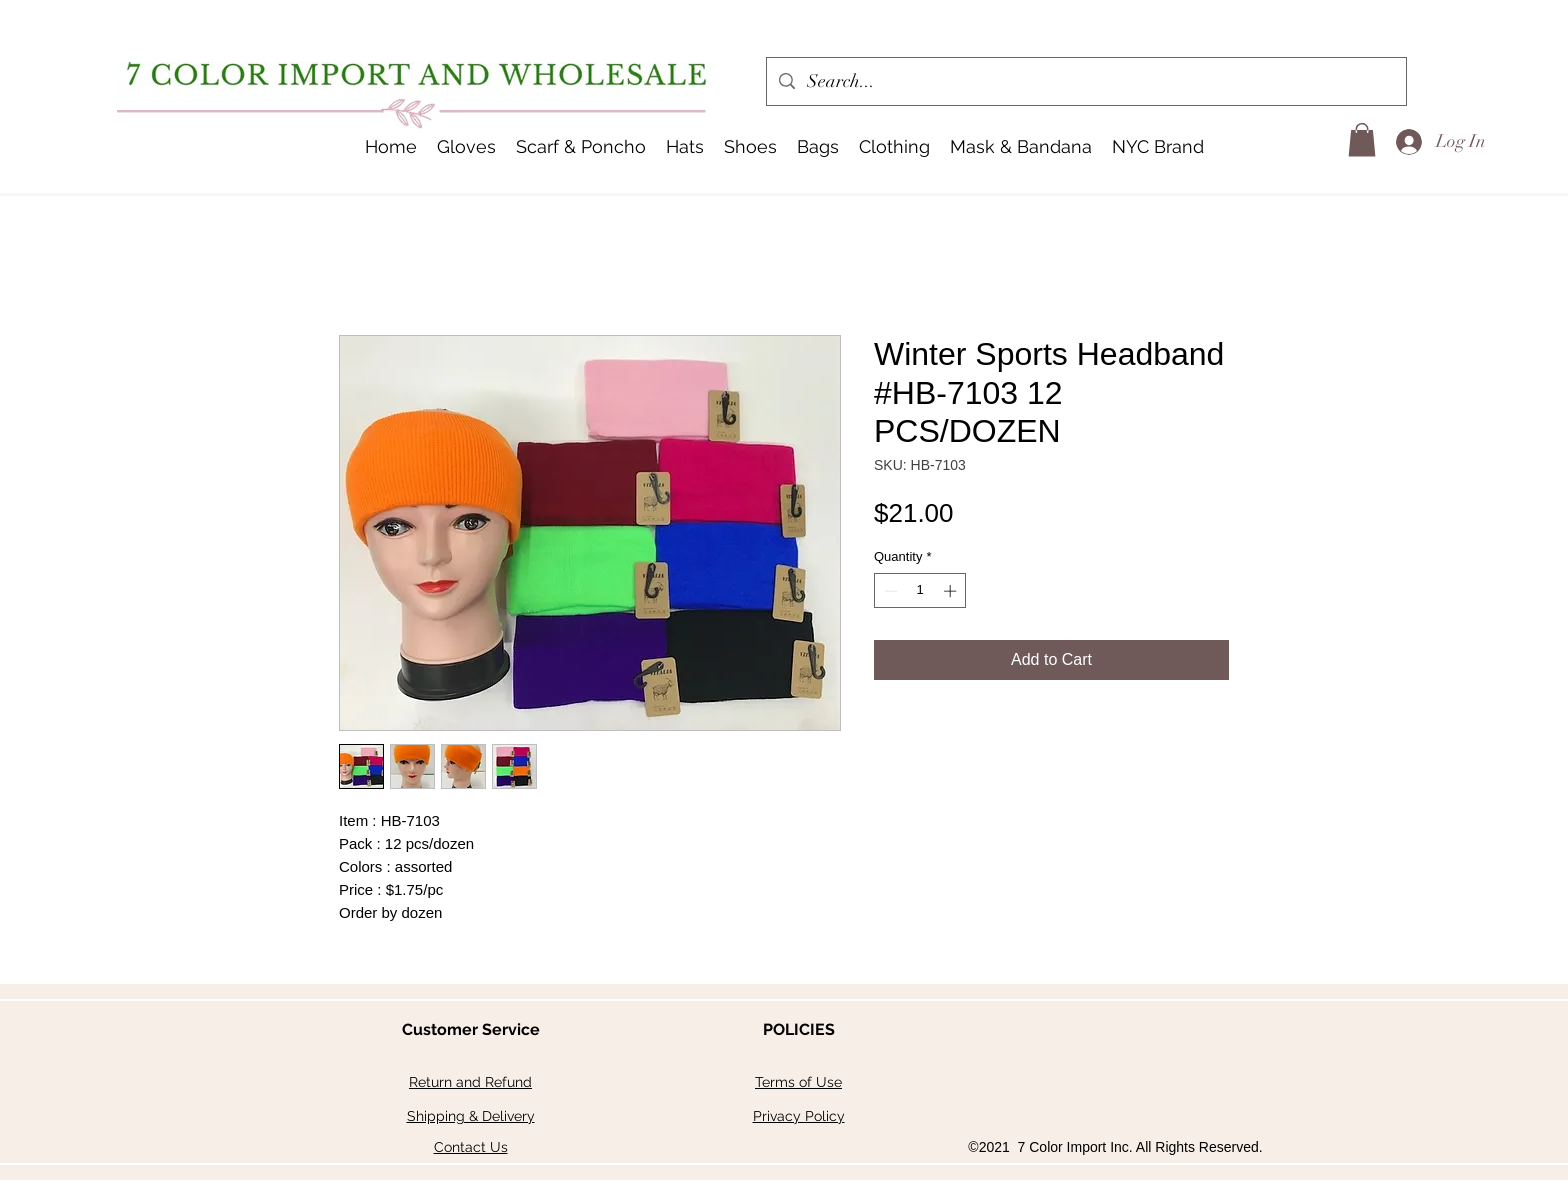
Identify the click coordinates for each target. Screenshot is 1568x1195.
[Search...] (1085, 82)
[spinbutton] (920, 591)
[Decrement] (889, 591)
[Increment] (952, 591)
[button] (685, 147)
